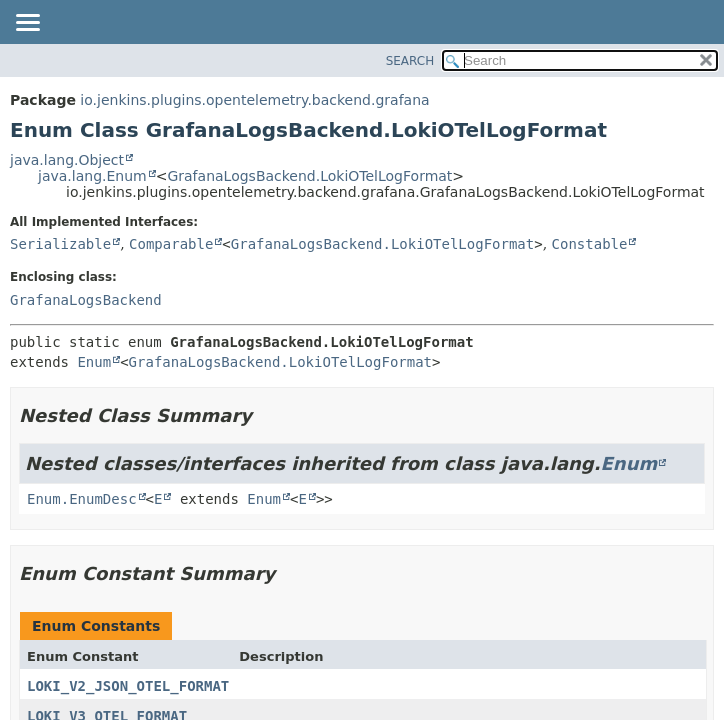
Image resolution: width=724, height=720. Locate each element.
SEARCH (410, 61)
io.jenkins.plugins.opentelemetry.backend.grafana (254, 100)
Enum (94, 362)
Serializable (60, 244)
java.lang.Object (67, 160)
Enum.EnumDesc (82, 499)
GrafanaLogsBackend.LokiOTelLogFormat (309, 176)
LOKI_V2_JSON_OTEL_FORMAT (128, 686)
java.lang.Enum (92, 176)
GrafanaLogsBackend (86, 300)
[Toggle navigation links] (27, 24)
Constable (590, 244)
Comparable (171, 244)
